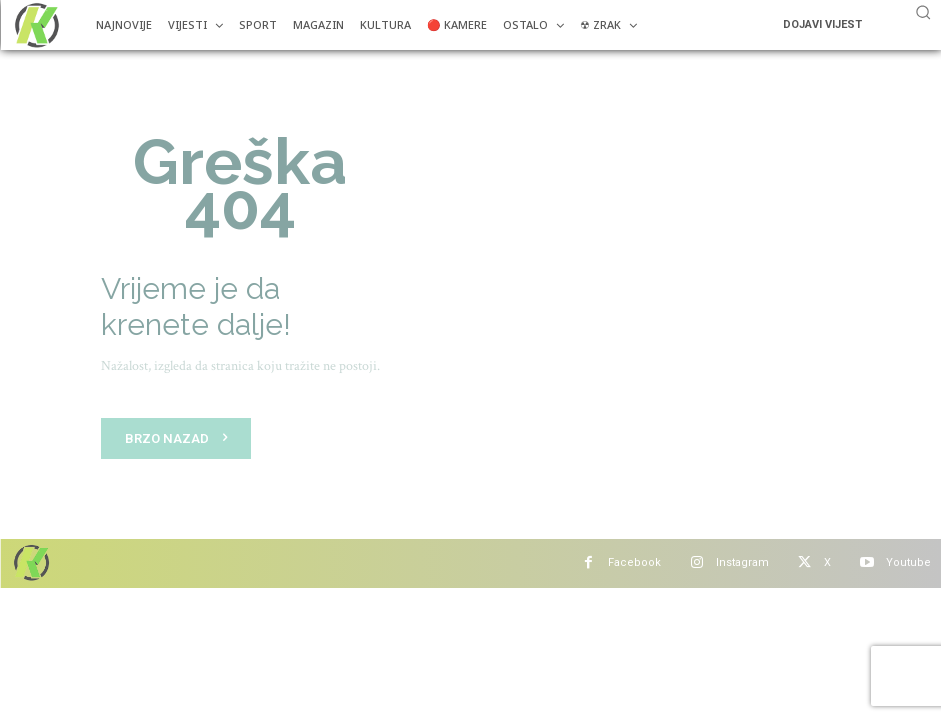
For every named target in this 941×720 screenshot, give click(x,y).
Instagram (742, 562)
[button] (923, 12)
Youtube (908, 562)
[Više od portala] (35, 25)
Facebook (634, 562)
